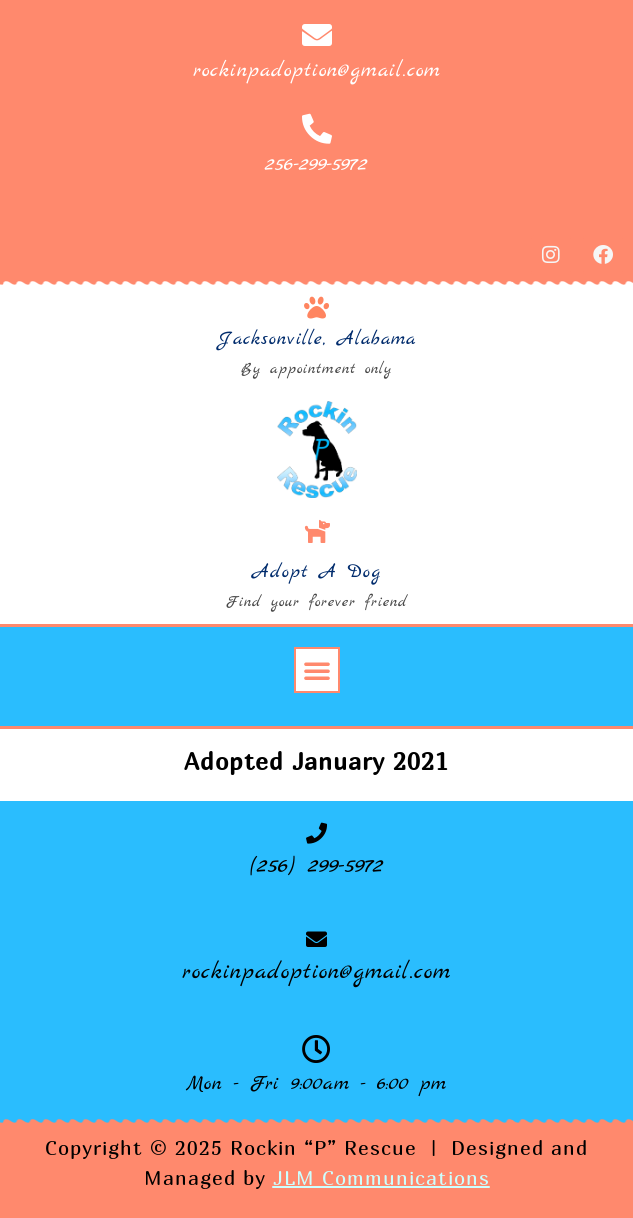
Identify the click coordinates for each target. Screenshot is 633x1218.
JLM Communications (381, 1177)
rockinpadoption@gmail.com (317, 70)
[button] (317, 670)
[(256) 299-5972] (316, 833)
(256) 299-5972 (317, 866)
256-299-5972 (316, 164)
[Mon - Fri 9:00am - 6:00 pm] (316, 1049)
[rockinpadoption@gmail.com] (317, 35)
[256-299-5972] (317, 129)
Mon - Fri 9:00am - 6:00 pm (316, 1084)
